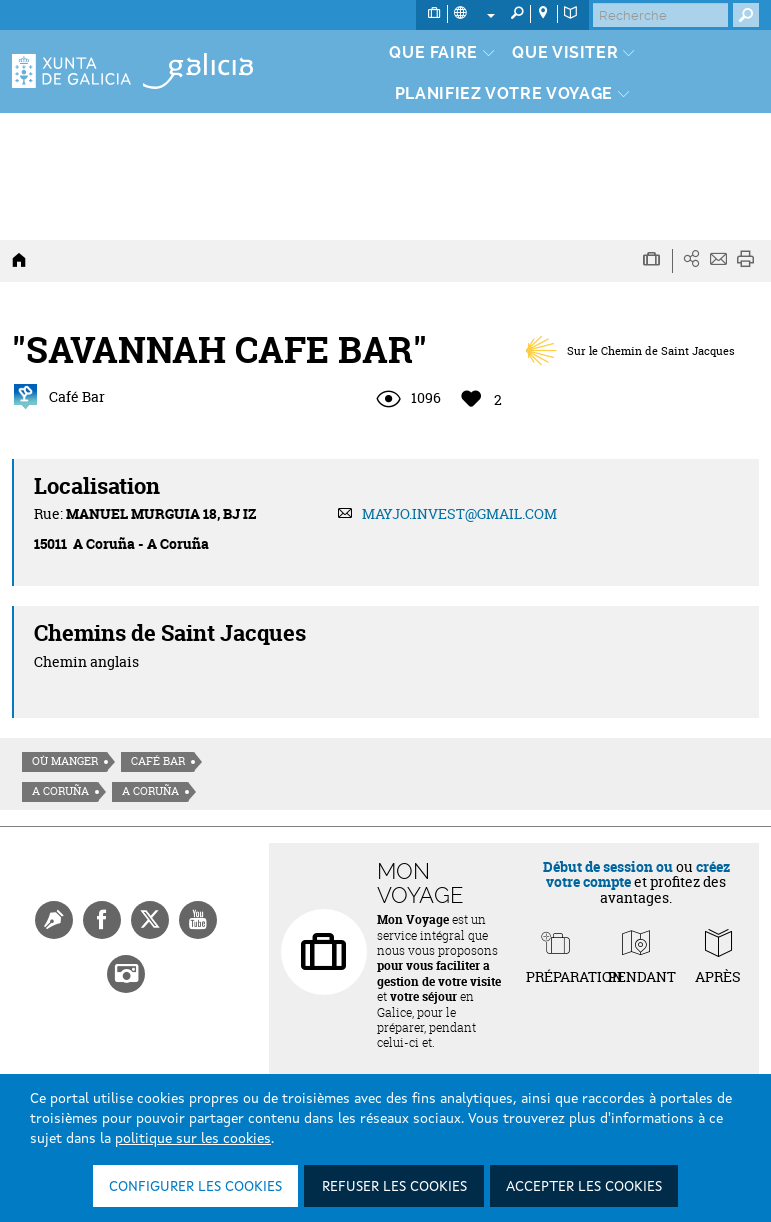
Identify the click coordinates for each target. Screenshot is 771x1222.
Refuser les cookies (394, 1187)
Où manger (65, 761)
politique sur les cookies (193, 1139)
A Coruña (60, 791)
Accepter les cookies (584, 1187)
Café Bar (158, 761)
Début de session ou (608, 866)
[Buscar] (660, 15)
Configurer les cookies (195, 1187)
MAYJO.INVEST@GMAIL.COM (459, 513)
